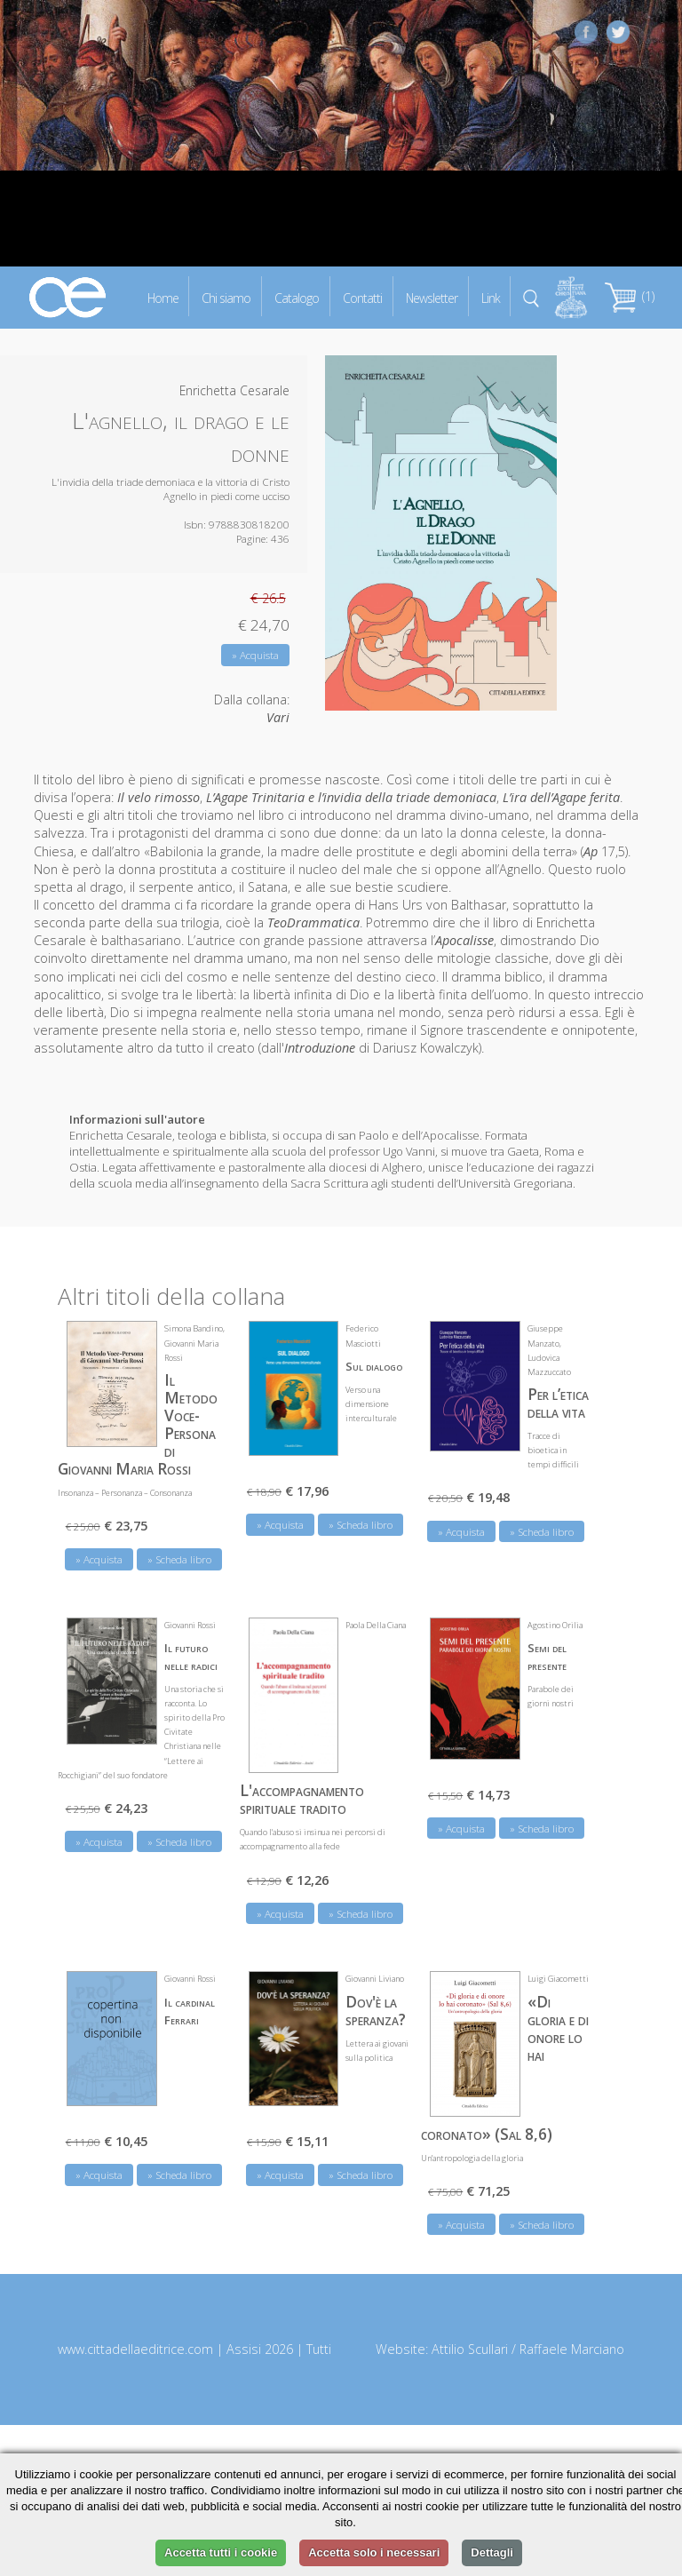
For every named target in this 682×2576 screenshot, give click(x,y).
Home (162, 297)
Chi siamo (226, 297)
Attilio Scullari (470, 2349)
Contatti (362, 297)
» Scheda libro (179, 1559)
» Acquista (255, 655)
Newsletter (431, 297)
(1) (629, 296)
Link (490, 297)
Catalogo (296, 297)
